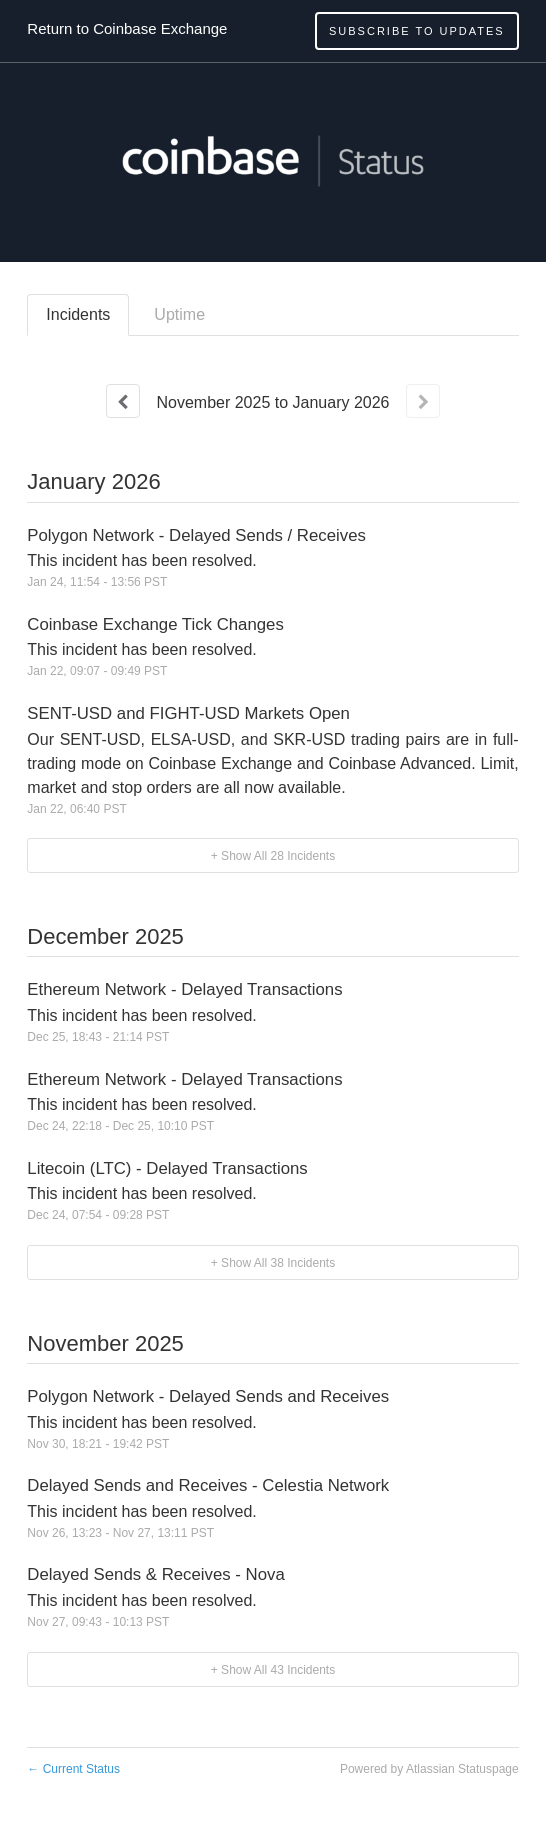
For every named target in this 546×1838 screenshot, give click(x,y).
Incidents (78, 314)
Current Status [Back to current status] (73, 1769)
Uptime (179, 314)
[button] (417, 31)
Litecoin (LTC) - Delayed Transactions (167, 1168)
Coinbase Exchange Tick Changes (155, 624)
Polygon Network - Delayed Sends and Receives (208, 1396)
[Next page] (423, 401)
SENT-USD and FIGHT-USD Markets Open (188, 713)
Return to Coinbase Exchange (127, 28)
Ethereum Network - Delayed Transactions (184, 989)
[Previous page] (123, 401)
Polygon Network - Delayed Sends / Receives (196, 535)
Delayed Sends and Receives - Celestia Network (208, 1485)
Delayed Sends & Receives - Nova (155, 1574)
